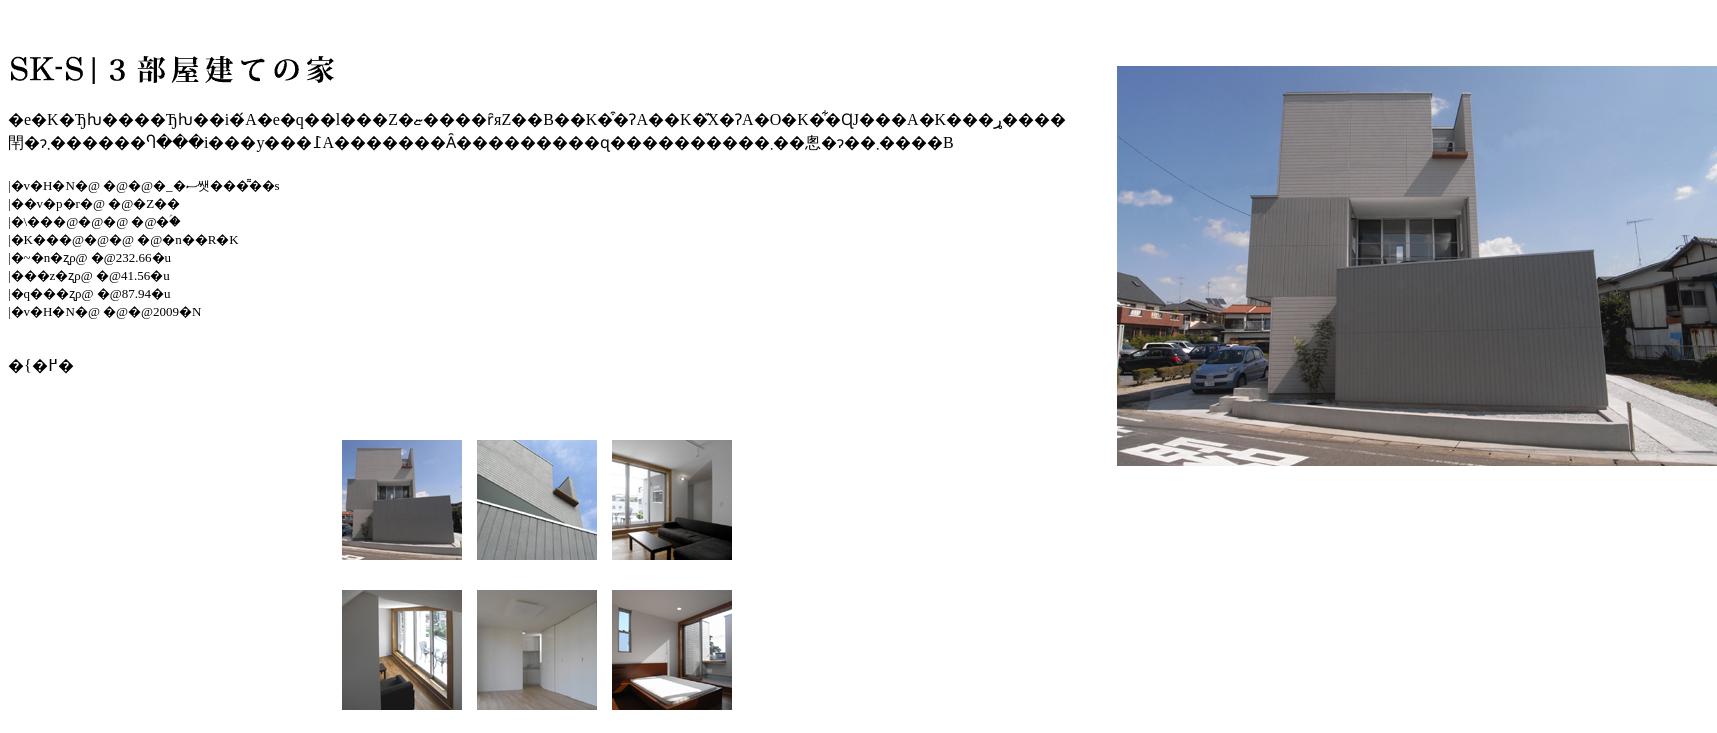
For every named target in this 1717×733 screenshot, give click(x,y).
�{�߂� (41, 365)
